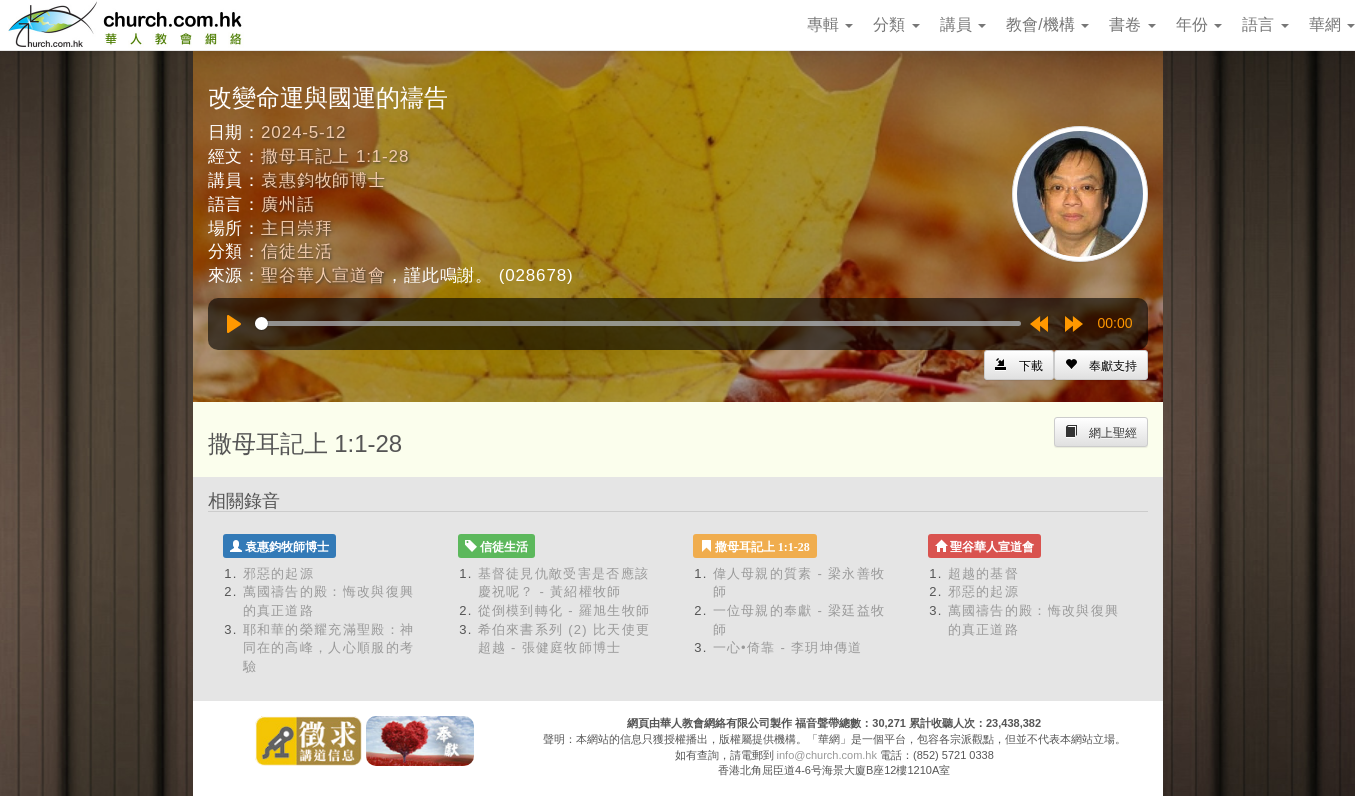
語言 (1265, 24)
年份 (1199, 24)
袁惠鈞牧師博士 (323, 180)
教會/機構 (1047, 24)
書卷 (1132, 24)
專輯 (830, 24)
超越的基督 (984, 573)
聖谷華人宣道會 (323, 275)
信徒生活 (296, 251)
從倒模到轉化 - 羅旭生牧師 (564, 610)
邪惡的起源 (279, 573)
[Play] (234, 324)
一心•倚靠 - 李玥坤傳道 (788, 647)
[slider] (638, 323)
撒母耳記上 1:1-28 (335, 156)
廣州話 (288, 204)
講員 (963, 24)
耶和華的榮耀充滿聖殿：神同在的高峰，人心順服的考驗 (329, 648)
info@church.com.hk (827, 755)
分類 (896, 24)
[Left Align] (1101, 365)
